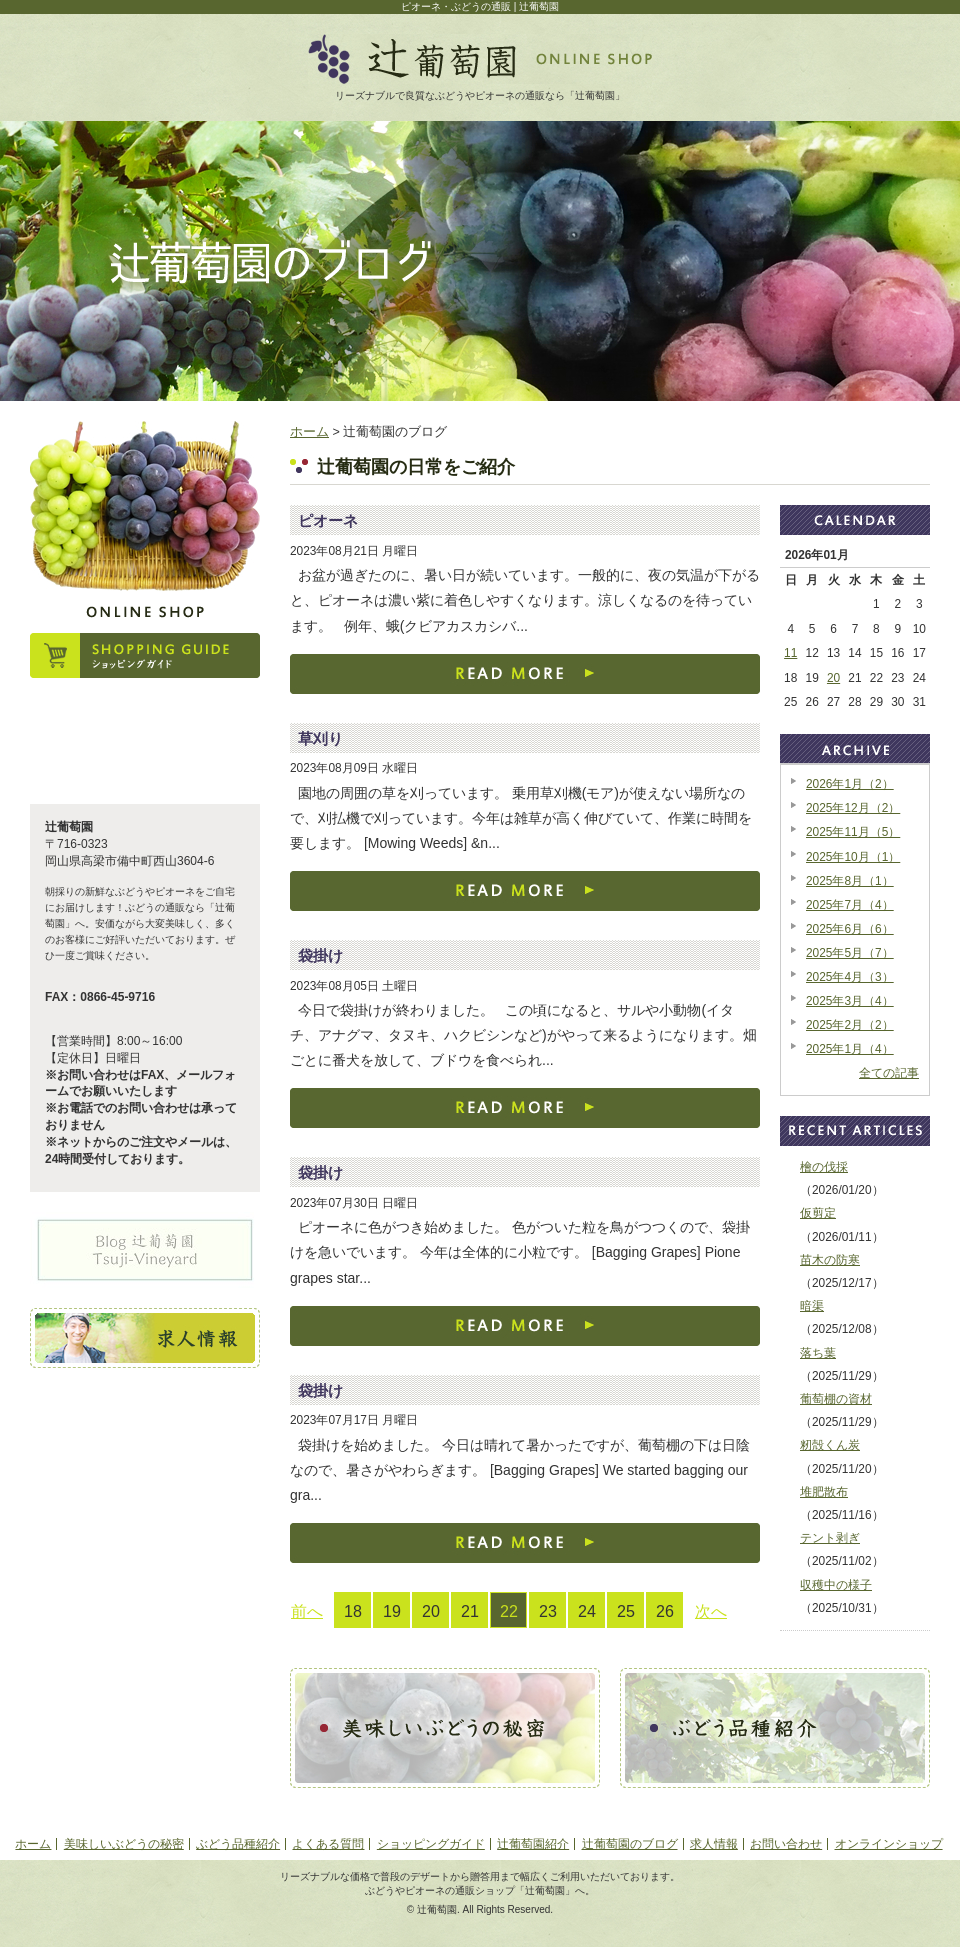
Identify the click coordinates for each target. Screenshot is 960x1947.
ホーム (309, 432)
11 (790, 653)
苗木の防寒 (830, 1260)
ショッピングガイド (431, 1844)
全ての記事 (889, 1073)
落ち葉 (818, 1353)
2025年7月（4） (850, 905)
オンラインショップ (889, 1844)
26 (665, 1611)
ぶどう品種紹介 (238, 1844)
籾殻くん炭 (830, 1445)
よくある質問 (328, 1844)
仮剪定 (818, 1213)
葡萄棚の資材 (836, 1399)
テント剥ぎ (830, 1538)
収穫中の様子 (836, 1585)
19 (392, 1611)
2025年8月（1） (850, 881)
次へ (711, 1611)
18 (353, 1611)
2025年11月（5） (853, 832)
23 (548, 1611)
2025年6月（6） (850, 929)
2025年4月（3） (850, 977)
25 (626, 1611)
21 (470, 1611)
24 (587, 1611)
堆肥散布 (824, 1492)
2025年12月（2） (853, 808)
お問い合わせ (786, 1844)
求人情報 (714, 1844)
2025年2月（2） (850, 1025)
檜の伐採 (824, 1167)
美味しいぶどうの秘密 (124, 1844)
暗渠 (812, 1306)
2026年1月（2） (850, 784)
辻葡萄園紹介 (533, 1844)
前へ (307, 1611)
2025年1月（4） (850, 1049)
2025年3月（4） (850, 1001)
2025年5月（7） (850, 953)
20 (431, 1611)
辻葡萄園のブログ (630, 1844)
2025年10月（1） (853, 857)
